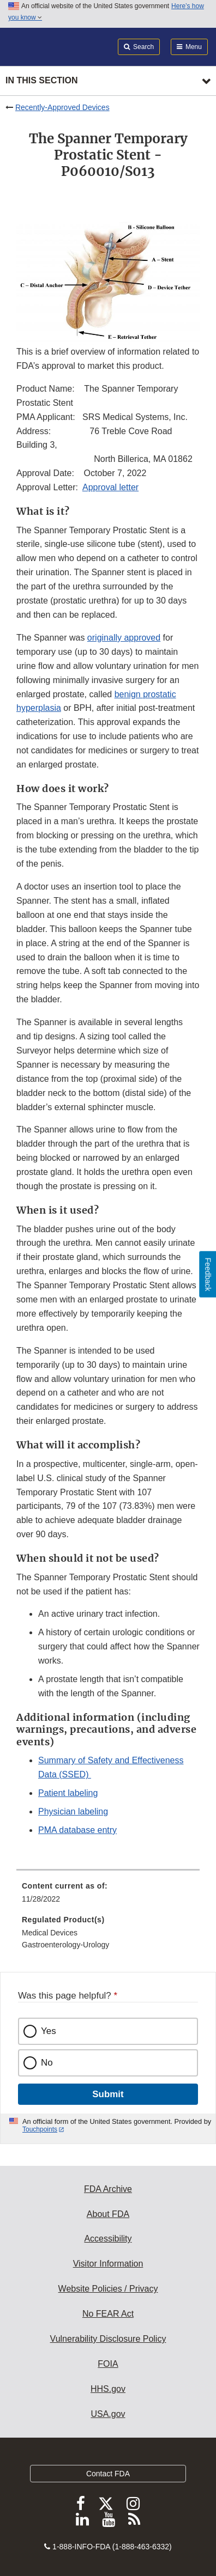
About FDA (108, 2214)
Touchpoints (39, 2129)
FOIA (108, 2363)
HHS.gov (108, 2389)
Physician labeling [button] (73, 1811)
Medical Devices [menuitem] (49, 1932)
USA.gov (108, 2414)
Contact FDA (108, 2473)
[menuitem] (108, 1896)
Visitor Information (108, 2263)
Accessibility (107, 2238)
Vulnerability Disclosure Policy (108, 2338)
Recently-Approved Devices (62, 107)
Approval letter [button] (110, 487)
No (47, 2062)
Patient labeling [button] (68, 1793)
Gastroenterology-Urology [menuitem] (65, 1944)
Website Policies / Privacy (108, 2288)
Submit (107, 2094)
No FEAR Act (108, 2313)
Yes (48, 2031)
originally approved (123, 637)
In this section (41, 80)
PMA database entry (77, 1830)
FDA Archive (108, 2189)
